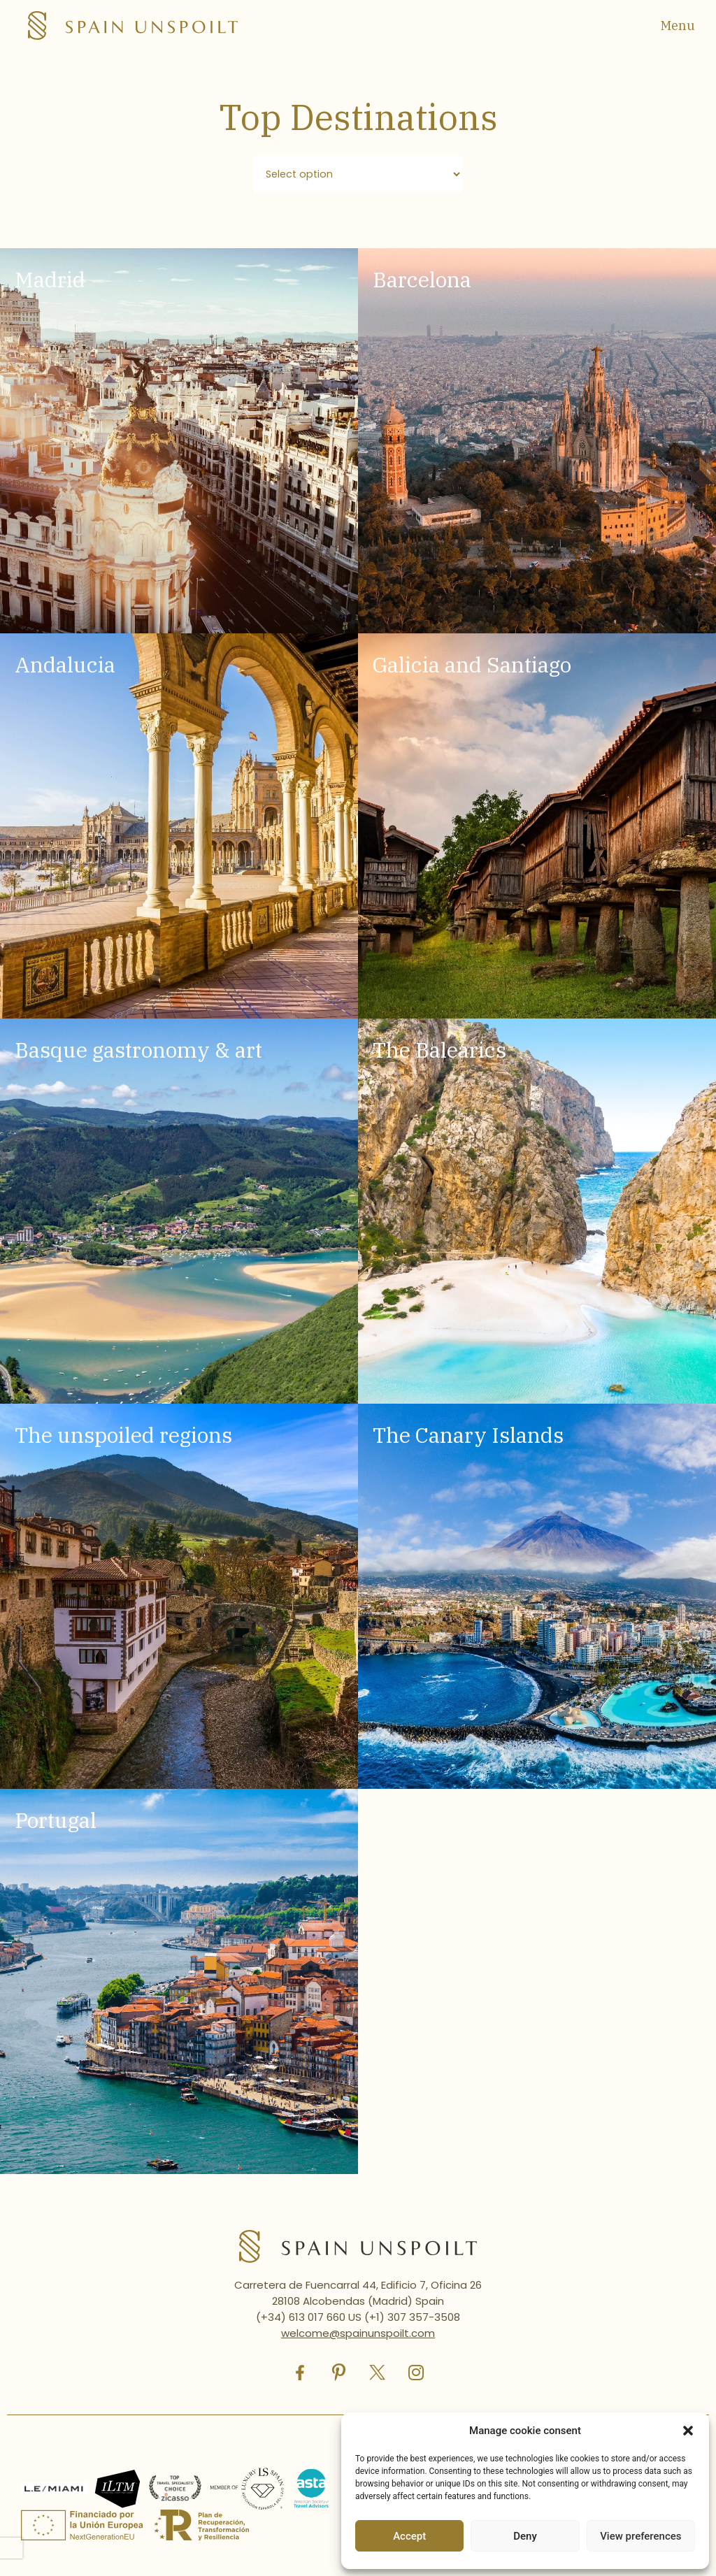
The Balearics (439, 1050)
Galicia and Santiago (472, 665)
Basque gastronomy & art (138, 1050)
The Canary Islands (468, 1435)
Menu (678, 25)
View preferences (640, 2536)
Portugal (55, 1820)
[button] (688, 2431)
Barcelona (422, 280)
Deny (525, 2536)
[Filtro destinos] (358, 174)
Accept (409, 2536)
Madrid (50, 280)
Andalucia (65, 665)
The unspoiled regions (123, 1435)
